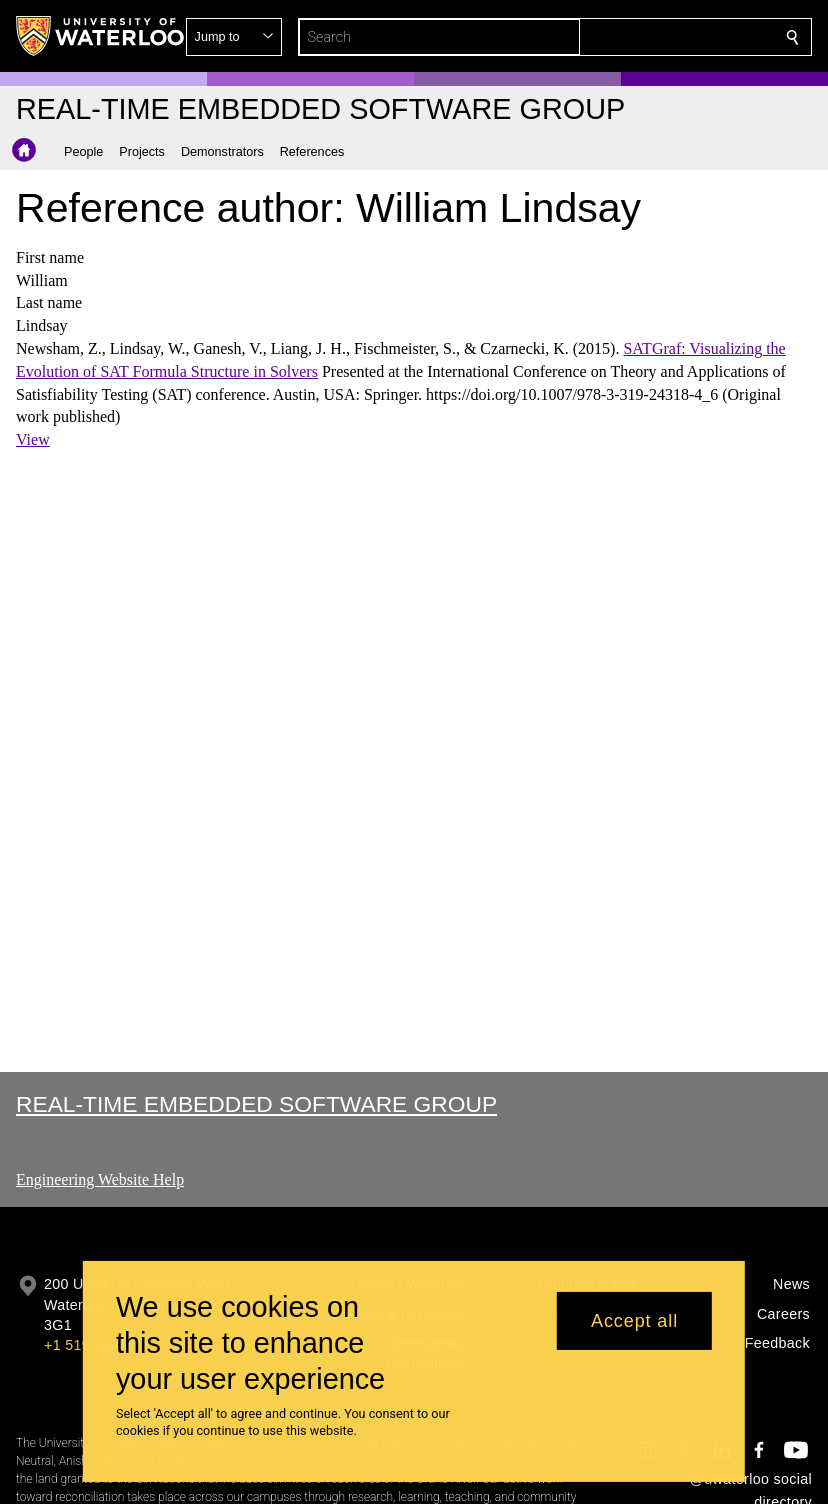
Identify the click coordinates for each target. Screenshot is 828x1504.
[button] (648, 37)
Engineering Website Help (100, 1179)
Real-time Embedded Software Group (256, 1104)
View (33, 439)
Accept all (634, 1321)
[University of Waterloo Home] (101, 36)
